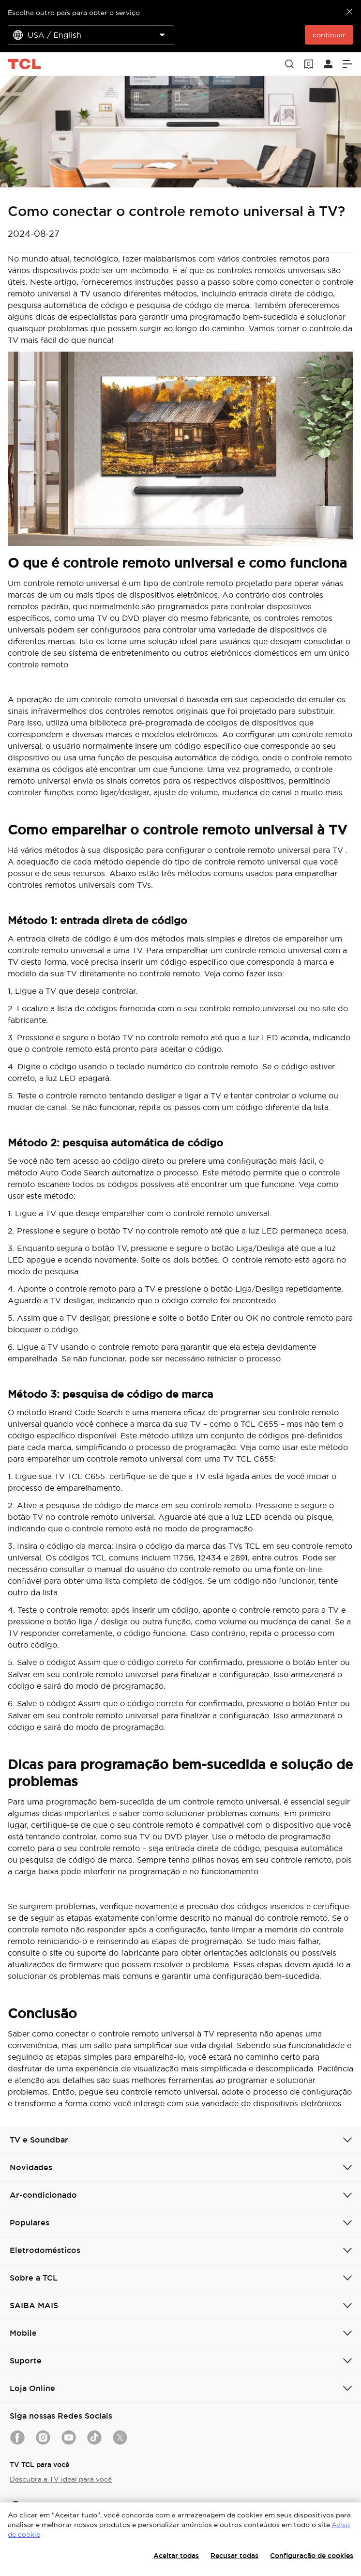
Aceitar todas (176, 2555)
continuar (329, 35)
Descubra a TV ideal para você (61, 2479)
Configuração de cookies (311, 2555)
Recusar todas (234, 2555)
